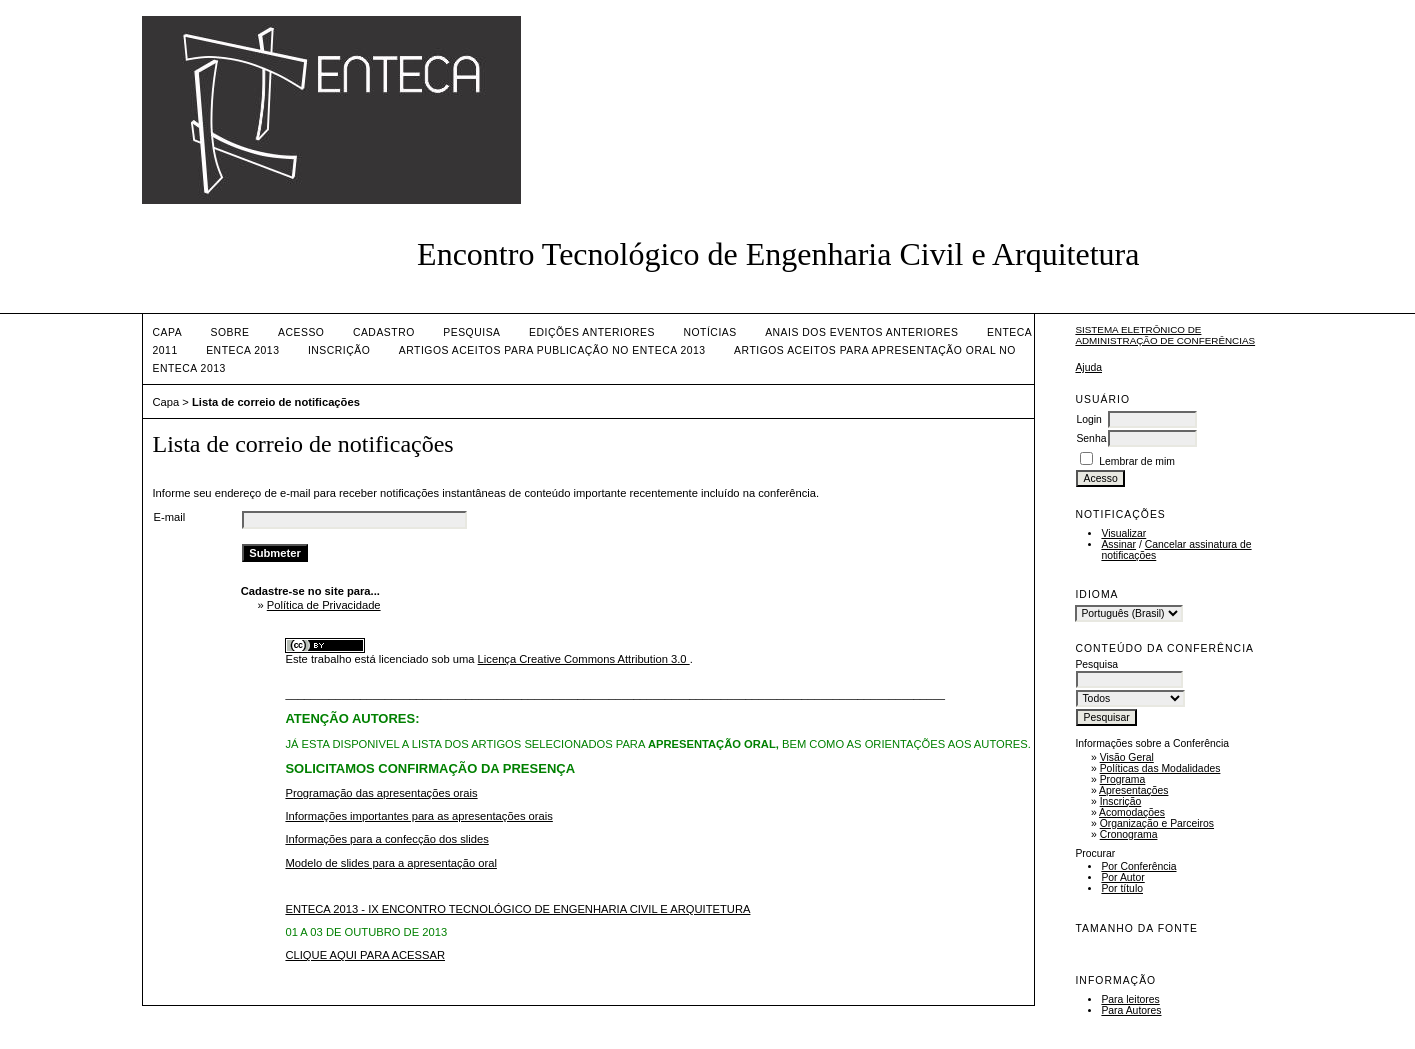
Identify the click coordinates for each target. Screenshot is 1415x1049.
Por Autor (1122, 877)
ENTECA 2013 (242, 350)
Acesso (301, 332)
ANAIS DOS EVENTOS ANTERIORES (861, 332)
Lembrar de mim (1137, 461)
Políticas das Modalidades (1160, 768)
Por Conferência (1138, 866)
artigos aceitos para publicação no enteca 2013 (552, 350)
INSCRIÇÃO (339, 350)
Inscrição (1121, 801)
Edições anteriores (592, 332)
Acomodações (1132, 812)
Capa (168, 332)
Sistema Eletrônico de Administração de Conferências (1165, 335)
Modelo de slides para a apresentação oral (390, 863)
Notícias (709, 332)
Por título (1122, 888)
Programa (1123, 779)
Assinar (1118, 544)
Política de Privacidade (324, 605)
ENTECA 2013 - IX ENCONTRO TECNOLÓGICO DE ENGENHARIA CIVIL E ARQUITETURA (517, 909)
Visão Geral (1127, 757)
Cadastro (384, 332)
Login (1088, 419)
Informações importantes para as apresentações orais (418, 816)
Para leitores (1130, 999)
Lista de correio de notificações (276, 402)
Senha (1091, 438)
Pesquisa (471, 332)
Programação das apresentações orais (381, 793)
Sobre (230, 332)
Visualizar (1123, 533)
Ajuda (1088, 367)
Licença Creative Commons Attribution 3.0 (584, 659)
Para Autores (1131, 1010)
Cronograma (1129, 834)
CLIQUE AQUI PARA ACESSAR (365, 955)
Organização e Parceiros (1157, 823)
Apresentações (1133, 790)
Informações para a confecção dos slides (386, 839)
